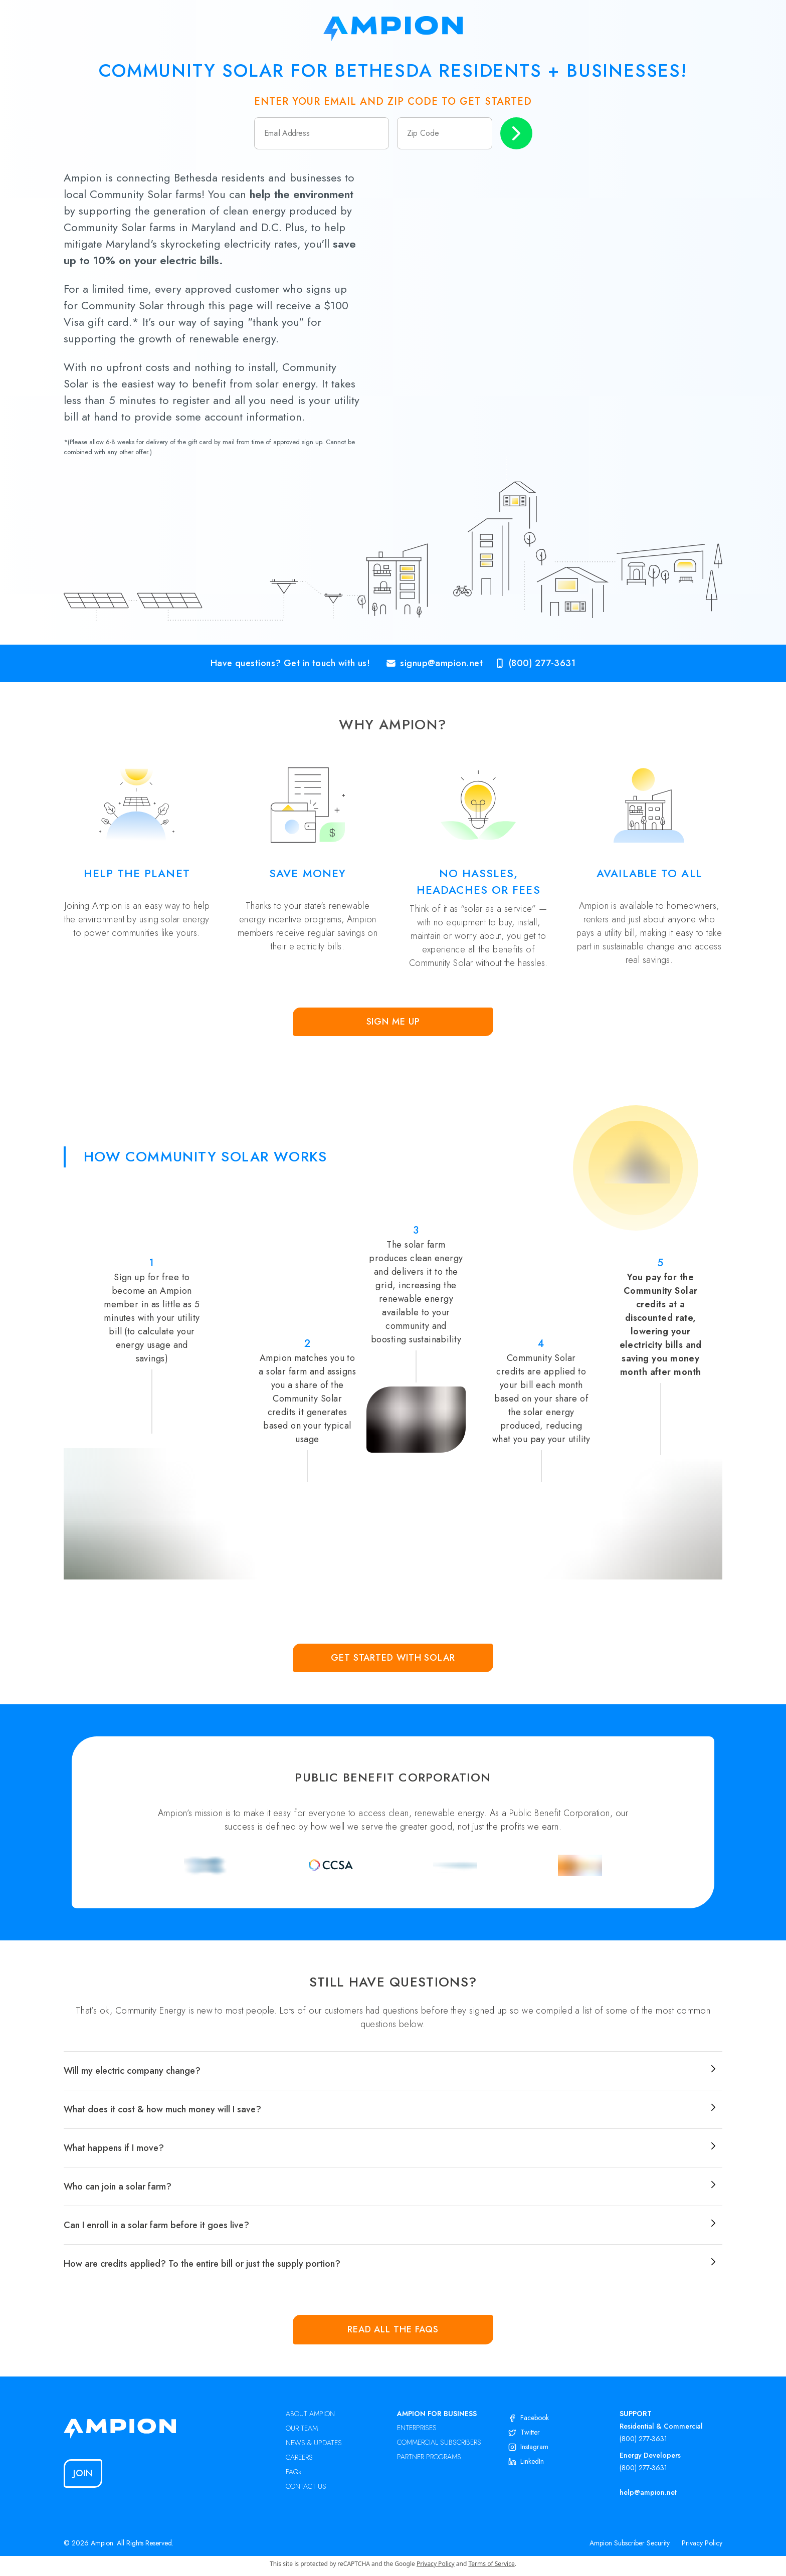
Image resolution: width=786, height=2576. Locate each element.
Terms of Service (492, 2563)
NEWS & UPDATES (314, 2443)
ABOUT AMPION (310, 2414)
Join (83, 2473)
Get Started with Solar (393, 1657)
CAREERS (299, 2457)
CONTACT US (306, 2486)
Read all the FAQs (393, 2329)
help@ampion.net (648, 2492)
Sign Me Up (393, 1021)
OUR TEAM (302, 2428)
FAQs (293, 2472)
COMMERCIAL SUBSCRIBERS (439, 2442)
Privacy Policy (702, 2543)
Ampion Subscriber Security (630, 2543)
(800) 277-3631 (643, 2439)
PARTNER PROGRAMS (429, 2457)
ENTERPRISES (417, 2428)
